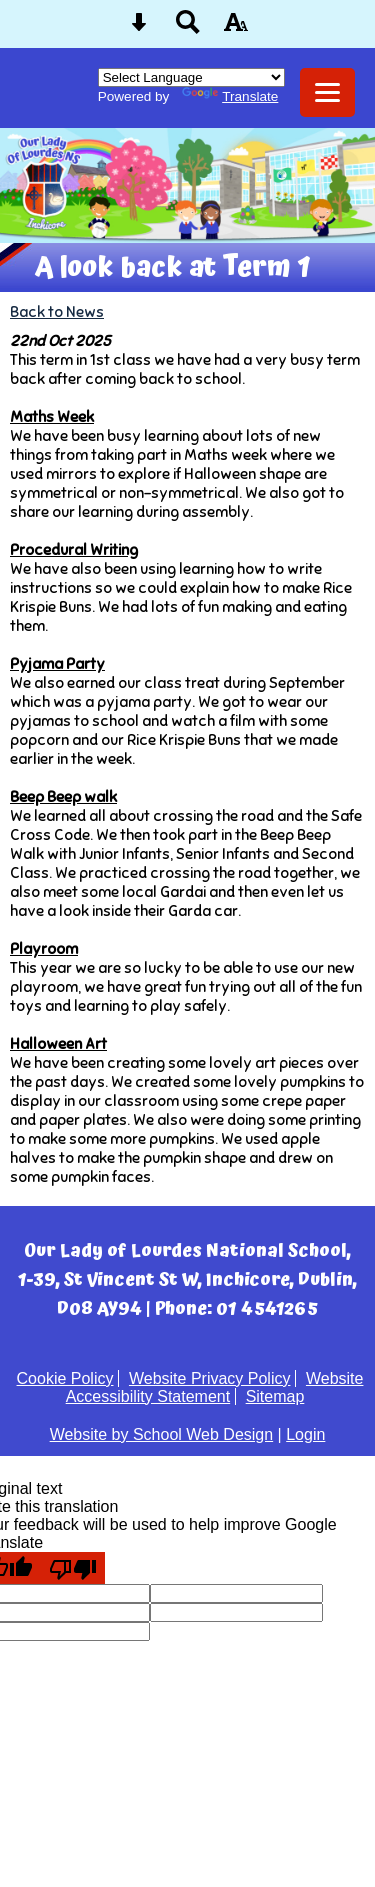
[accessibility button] (236, 28)
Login (305, 1434)
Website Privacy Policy (210, 1378)
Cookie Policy (65, 1378)
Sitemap (275, 1396)
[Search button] (188, 28)
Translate (230, 96)
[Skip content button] (139, 28)
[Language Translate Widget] (191, 77)
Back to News (57, 311)
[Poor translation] (73, 1568)
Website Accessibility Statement (215, 1387)
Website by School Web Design (162, 1434)
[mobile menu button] (327, 92)
